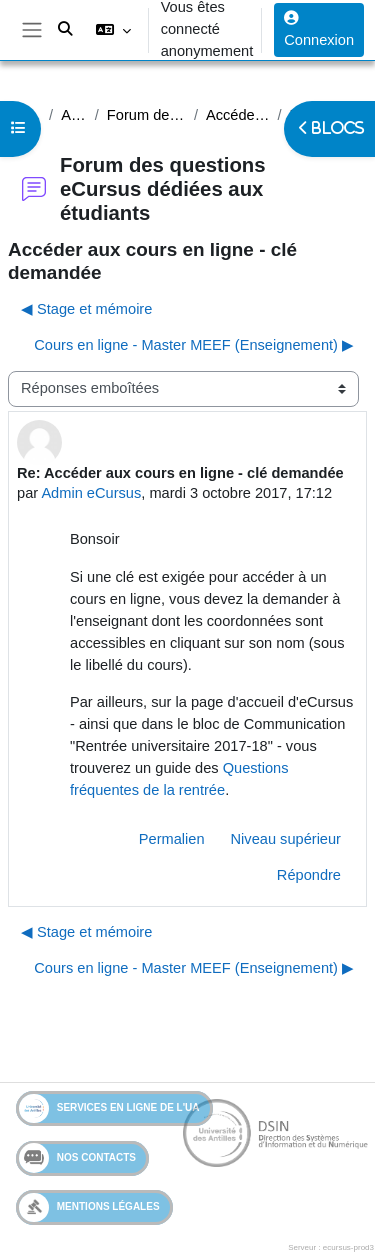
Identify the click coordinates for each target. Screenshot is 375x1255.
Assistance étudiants (74, 115)
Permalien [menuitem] (172, 839)
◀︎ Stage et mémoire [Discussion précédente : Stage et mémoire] (86, 309)
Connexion (319, 29)
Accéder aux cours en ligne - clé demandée (238, 115)
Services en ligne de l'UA (109, 1108)
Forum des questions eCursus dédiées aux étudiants (146, 115)
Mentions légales (89, 1207)
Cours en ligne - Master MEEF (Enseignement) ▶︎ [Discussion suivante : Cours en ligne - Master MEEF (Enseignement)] (194, 345)
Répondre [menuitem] (309, 875)
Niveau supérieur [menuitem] (286, 839)
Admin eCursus (91, 493)
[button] (112, 30)
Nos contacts (77, 1158)
